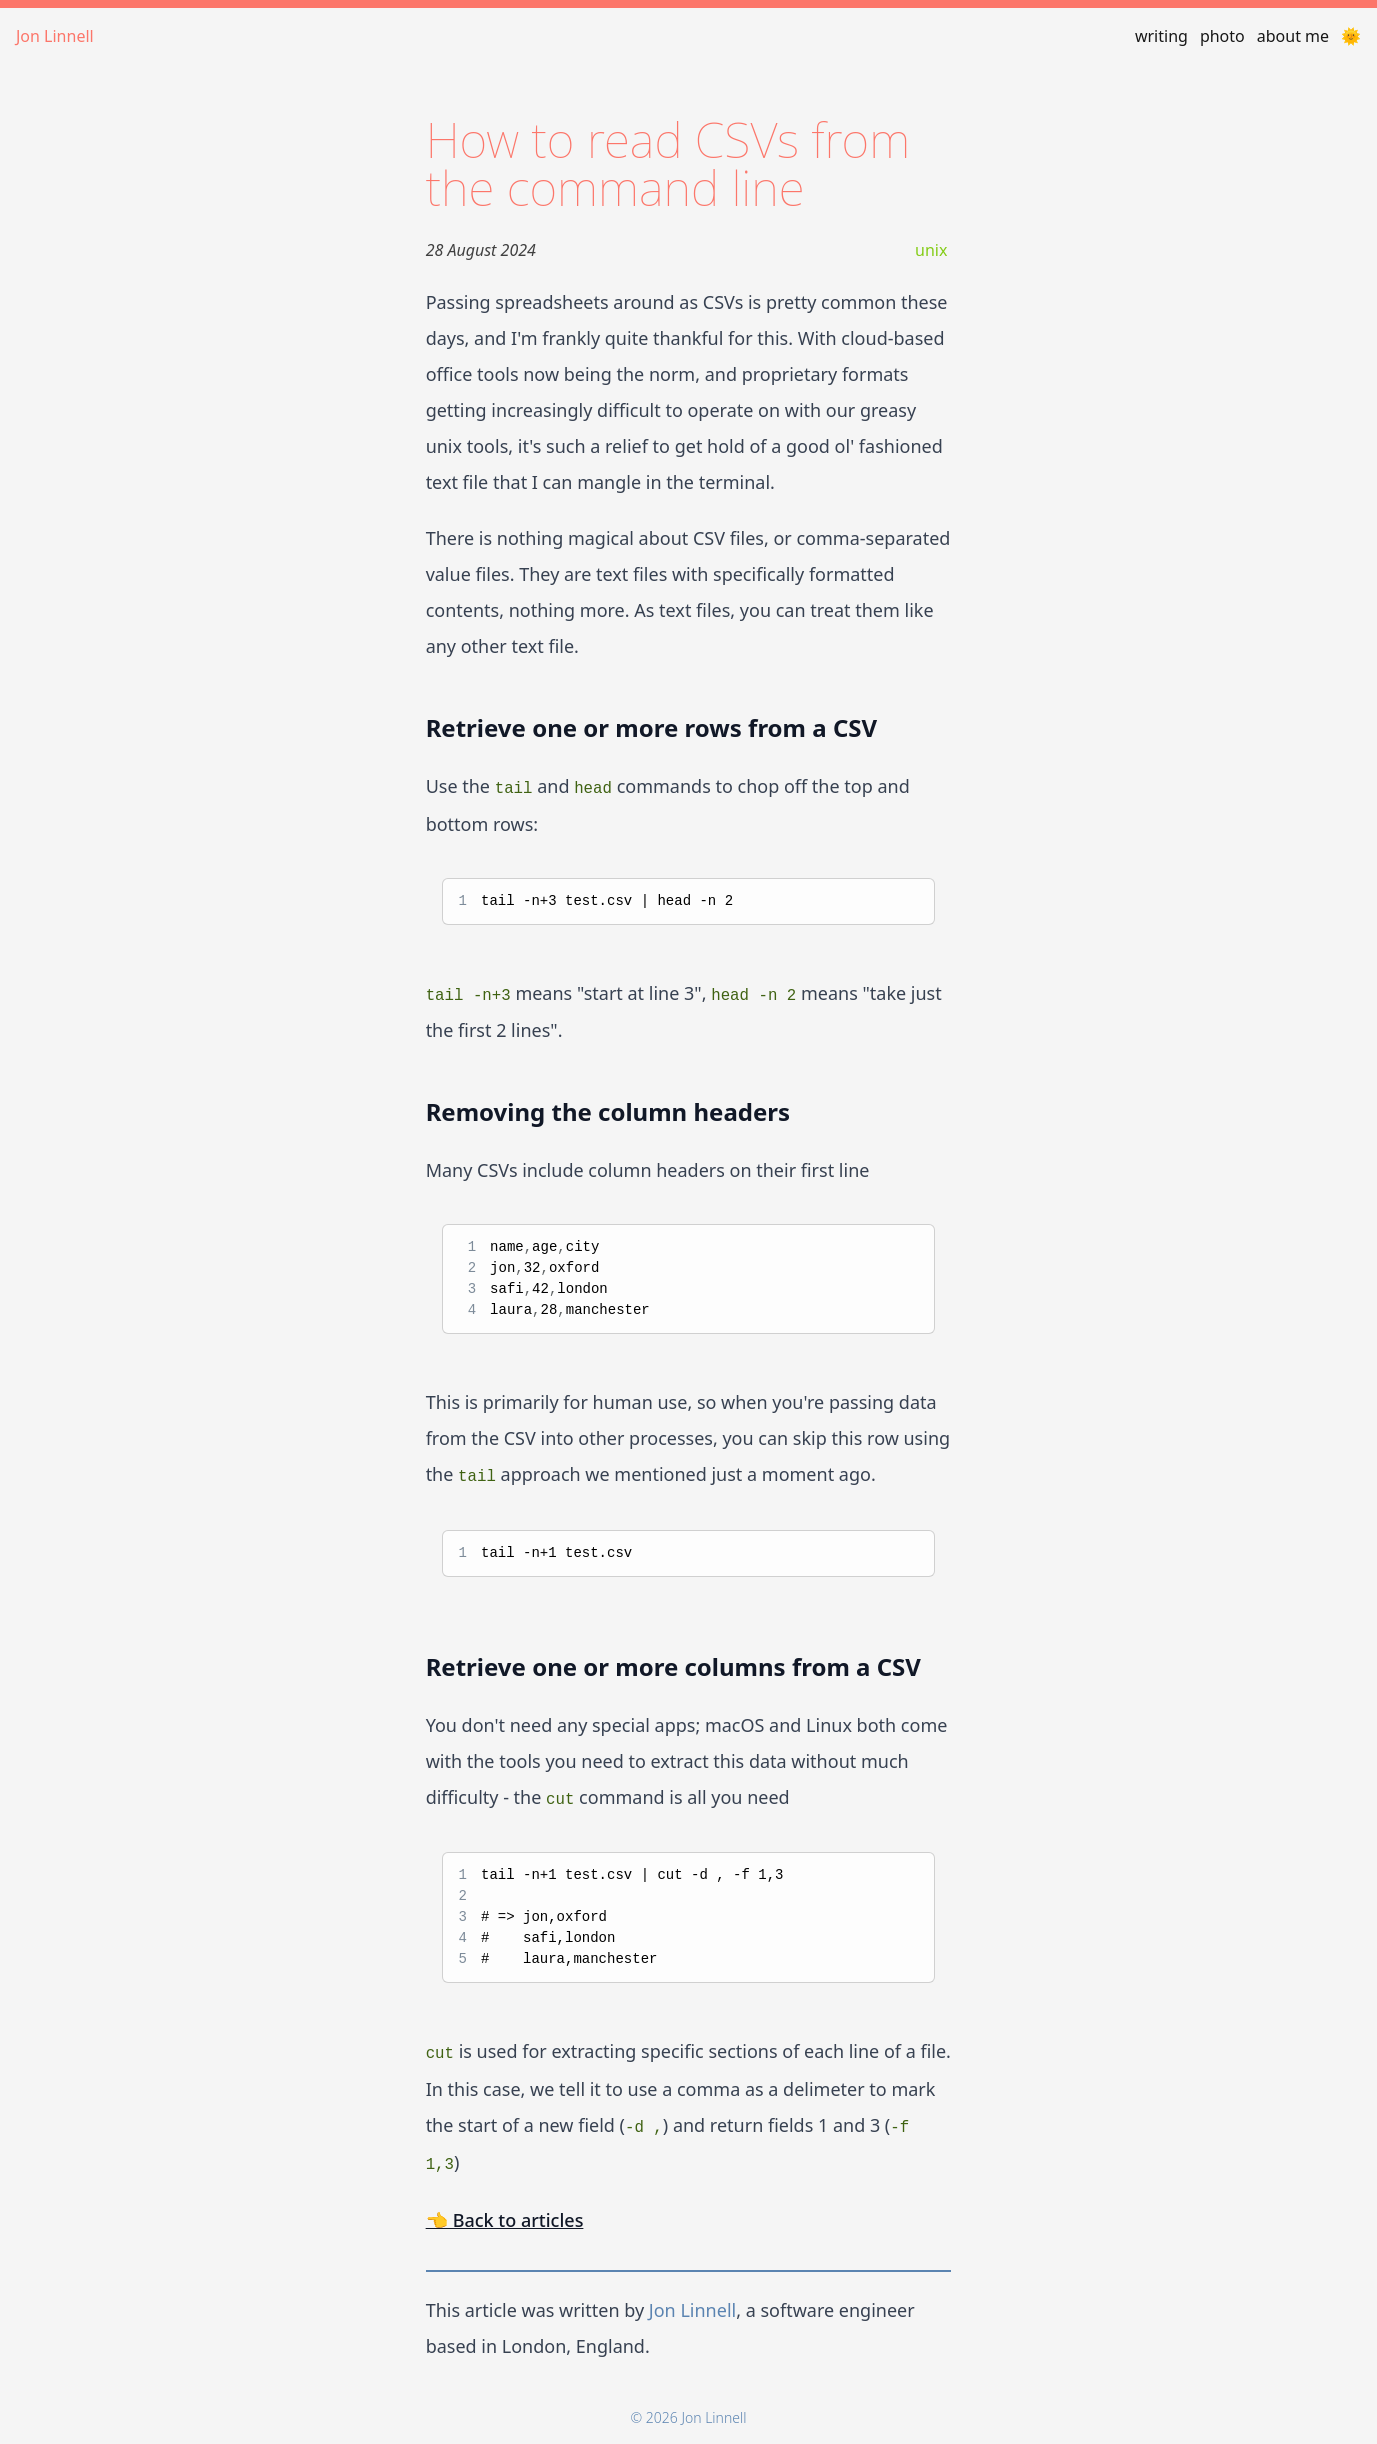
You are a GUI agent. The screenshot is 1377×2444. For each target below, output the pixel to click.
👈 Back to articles (505, 2220)
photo (1222, 36)
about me (1293, 36)
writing (1161, 36)
